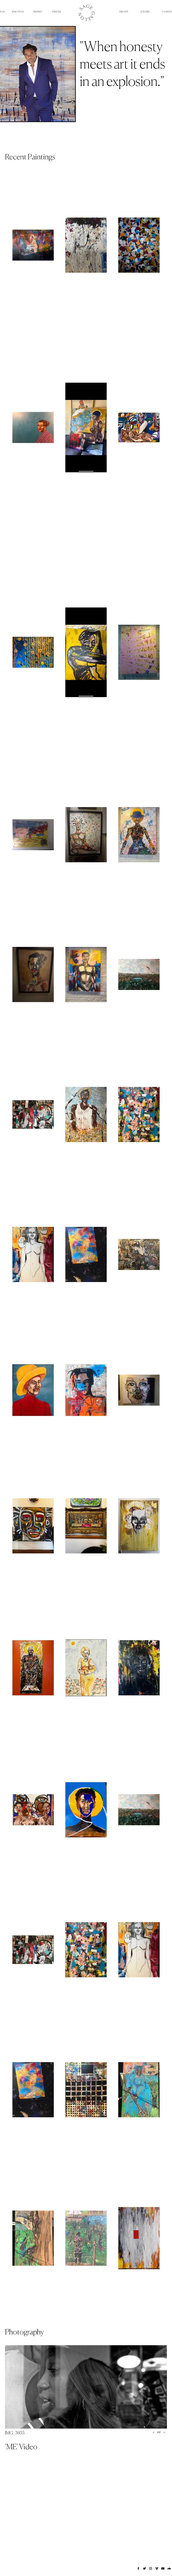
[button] (86, 2392)
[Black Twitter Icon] (144, 2568)
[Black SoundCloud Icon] (169, 2568)
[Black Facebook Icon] (138, 2568)
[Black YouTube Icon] (163, 2568)
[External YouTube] (86, 2506)
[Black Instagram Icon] (150, 2568)
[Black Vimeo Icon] (157, 2568)
